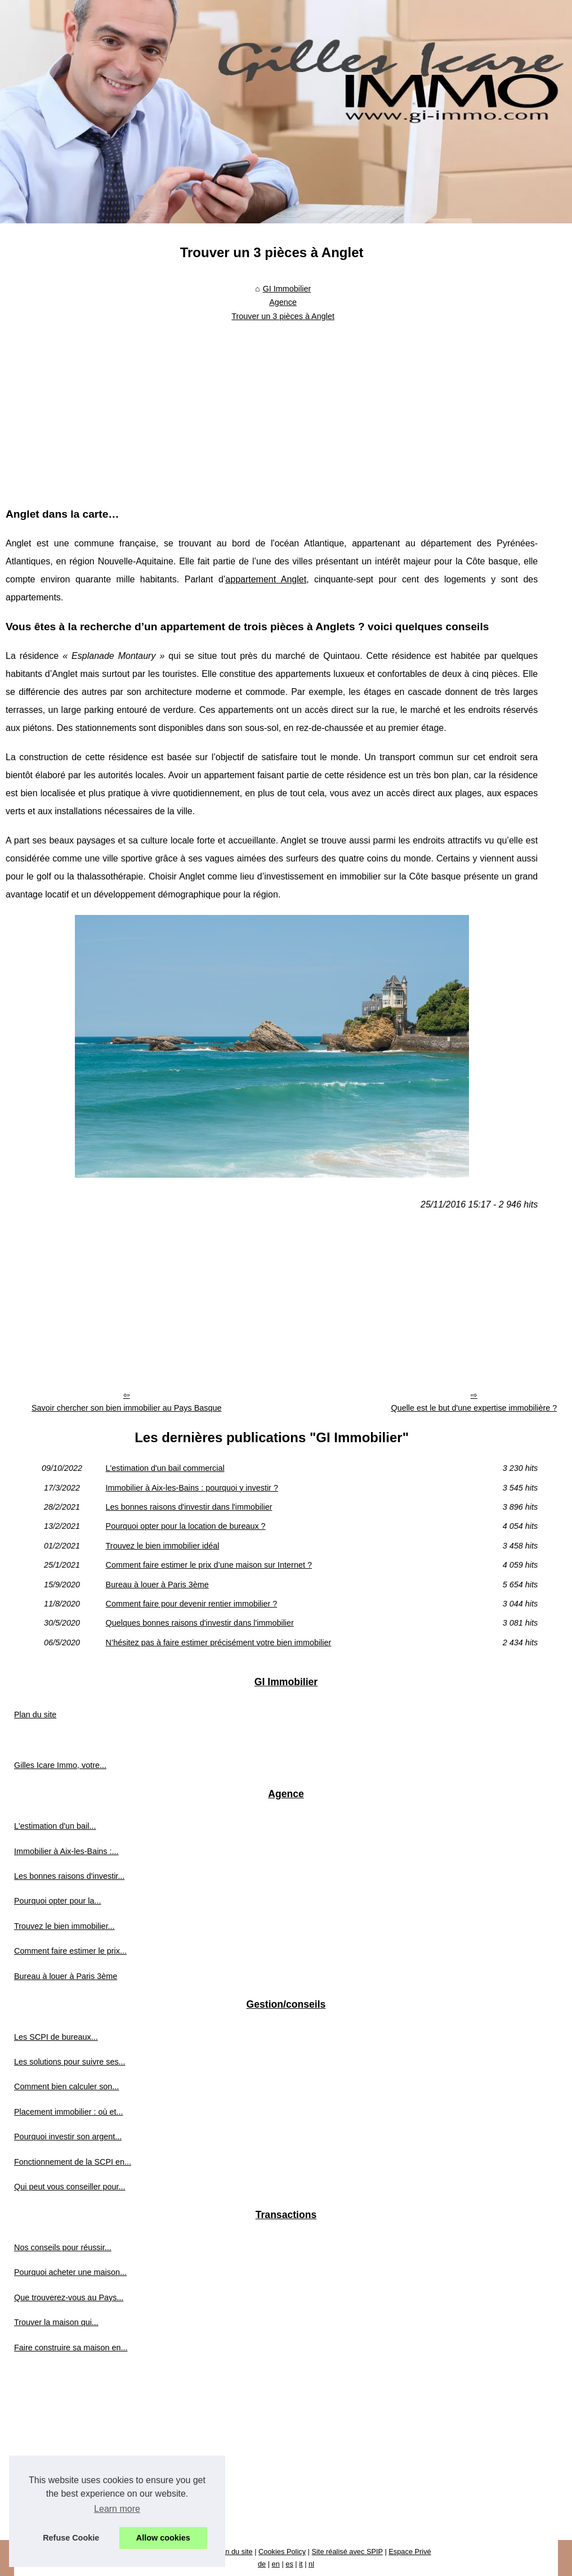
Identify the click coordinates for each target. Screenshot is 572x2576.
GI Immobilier (287, 288)
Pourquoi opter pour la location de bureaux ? (186, 1526)
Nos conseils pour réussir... (62, 2247)
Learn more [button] (117, 2509)
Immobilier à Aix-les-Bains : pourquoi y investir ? (192, 1488)
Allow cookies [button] (163, 2537)
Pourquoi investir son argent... (68, 2136)
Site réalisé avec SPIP (346, 2551)
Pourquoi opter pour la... (57, 1900)
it (300, 2564)
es (289, 2564)
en (276, 2564)
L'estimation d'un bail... (55, 1825)
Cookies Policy (282, 2551)
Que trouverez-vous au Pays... (68, 2297)
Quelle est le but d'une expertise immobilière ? (474, 1407)
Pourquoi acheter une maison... (70, 2272)
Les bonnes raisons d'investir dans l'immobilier (189, 1507)
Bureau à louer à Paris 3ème (157, 1584)
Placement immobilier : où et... (68, 2111)
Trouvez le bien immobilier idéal (163, 1546)
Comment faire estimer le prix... (70, 1950)
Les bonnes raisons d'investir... (69, 1876)
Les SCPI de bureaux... (56, 2036)
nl (311, 2564)
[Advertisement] (271, 409)
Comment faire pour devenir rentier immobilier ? (192, 1604)
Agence (283, 302)
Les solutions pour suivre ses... (70, 2061)
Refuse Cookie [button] (71, 2537)
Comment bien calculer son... (66, 2086)
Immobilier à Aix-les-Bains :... (66, 1851)
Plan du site (35, 1714)
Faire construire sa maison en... (71, 2347)
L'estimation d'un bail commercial (165, 1468)
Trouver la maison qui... (56, 2322)
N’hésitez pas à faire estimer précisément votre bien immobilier (219, 1642)
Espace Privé (409, 2551)
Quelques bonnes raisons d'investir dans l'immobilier (200, 1623)
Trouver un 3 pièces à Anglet (282, 316)
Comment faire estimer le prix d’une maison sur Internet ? (209, 1565)
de (262, 2564)
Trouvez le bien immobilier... (64, 1926)
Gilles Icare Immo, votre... (60, 1765)
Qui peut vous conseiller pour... (70, 2186)
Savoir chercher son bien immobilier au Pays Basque (127, 1407)
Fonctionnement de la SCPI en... (72, 2161)
